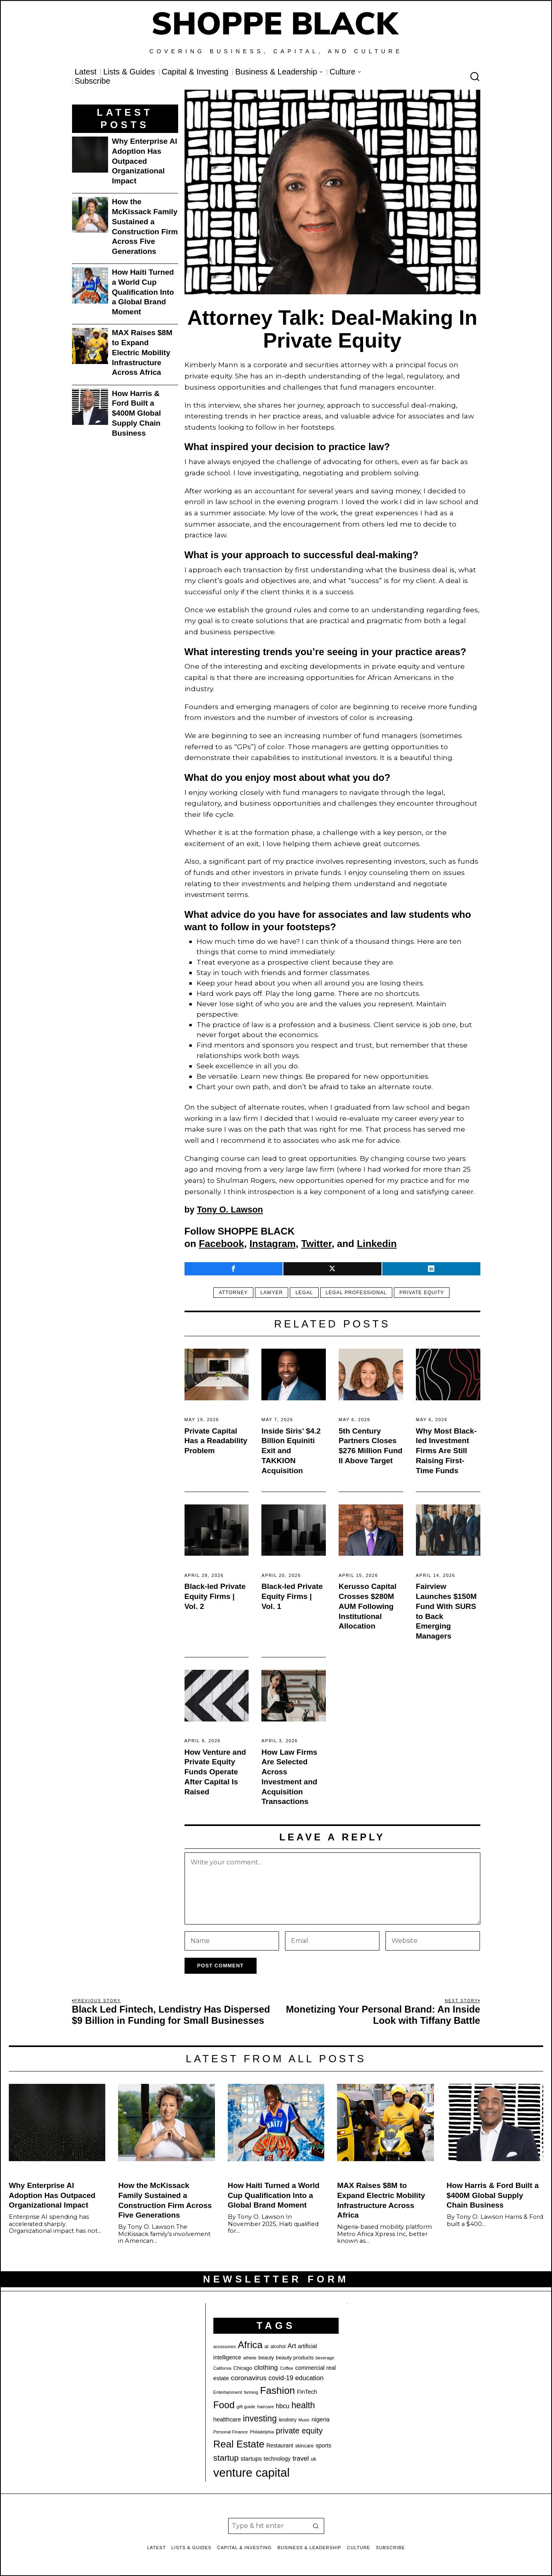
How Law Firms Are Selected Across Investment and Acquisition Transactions (289, 1777)
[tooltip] (234, 1268)
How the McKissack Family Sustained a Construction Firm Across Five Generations (145, 226)
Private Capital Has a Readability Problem (216, 1441)
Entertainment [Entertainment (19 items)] (227, 2392)
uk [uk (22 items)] (313, 2459)
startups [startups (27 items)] (251, 2458)
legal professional (357, 1292)
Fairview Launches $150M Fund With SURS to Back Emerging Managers (446, 1611)
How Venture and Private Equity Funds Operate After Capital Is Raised (215, 1772)
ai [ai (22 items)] (267, 2346)
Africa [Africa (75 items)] (250, 2344)
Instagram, (273, 1243)
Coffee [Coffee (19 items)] (286, 2368)
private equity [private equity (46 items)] (299, 2430)
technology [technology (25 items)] (277, 2458)
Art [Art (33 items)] (291, 2346)
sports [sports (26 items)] (323, 2445)
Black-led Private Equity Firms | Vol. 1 (292, 1596)
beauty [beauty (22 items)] (266, 2358)
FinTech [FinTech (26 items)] (307, 2392)
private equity (423, 1292)
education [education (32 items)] (309, 2377)
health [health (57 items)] (303, 2405)
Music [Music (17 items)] (304, 2419)
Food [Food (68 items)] (224, 2405)
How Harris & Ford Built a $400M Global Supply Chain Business (136, 413)
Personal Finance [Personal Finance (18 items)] (230, 2431)
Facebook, (223, 1243)
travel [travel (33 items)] (301, 2458)
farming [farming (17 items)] (251, 2392)
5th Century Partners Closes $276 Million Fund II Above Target (370, 1446)
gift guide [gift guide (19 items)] (246, 2406)
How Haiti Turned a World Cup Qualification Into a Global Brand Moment (143, 292)
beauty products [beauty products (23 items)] (295, 2358)
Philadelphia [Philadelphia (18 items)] (262, 2431)
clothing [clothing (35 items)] (266, 2367)
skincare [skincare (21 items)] (304, 2446)
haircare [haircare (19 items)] (265, 2406)
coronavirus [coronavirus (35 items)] (249, 2378)
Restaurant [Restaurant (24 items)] (279, 2446)
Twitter (316, 1243)
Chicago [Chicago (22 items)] (242, 2368)
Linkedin (377, 1243)
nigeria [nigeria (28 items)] (320, 2419)
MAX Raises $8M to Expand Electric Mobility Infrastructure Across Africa (142, 352)
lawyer (270, 1292)
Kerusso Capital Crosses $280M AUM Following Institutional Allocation (368, 1606)
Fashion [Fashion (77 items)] (277, 2390)
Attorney (231, 1292)
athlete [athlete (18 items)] (249, 2357)
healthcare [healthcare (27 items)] (227, 2419)
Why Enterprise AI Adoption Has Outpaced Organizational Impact (144, 161)
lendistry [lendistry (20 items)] (288, 2420)
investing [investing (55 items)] (260, 2418)
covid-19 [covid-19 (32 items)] (281, 2377)
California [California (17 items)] (222, 2368)
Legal (304, 1292)
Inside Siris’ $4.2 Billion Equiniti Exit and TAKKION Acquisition (291, 1451)
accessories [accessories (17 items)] (224, 2346)
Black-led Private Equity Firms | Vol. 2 (215, 1596)
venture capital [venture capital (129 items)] (251, 2472)
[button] (316, 2526)
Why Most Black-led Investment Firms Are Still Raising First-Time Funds (446, 1451)
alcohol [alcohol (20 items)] (278, 2346)
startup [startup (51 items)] (226, 2457)
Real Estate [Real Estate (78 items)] (239, 2444)
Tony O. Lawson (230, 1210)
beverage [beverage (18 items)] (324, 2357)
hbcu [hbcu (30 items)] (282, 2406)
